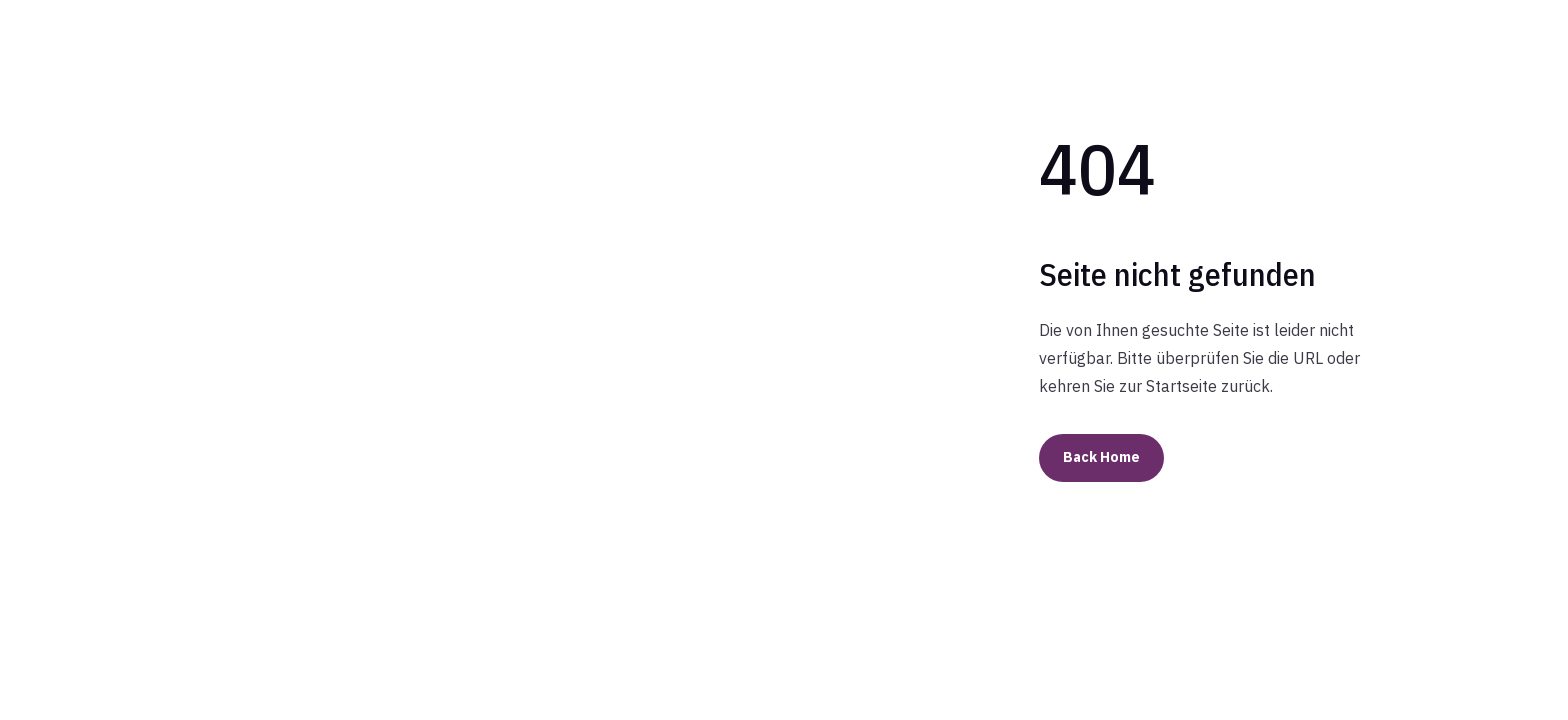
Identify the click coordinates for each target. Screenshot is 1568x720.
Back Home (1101, 457)
